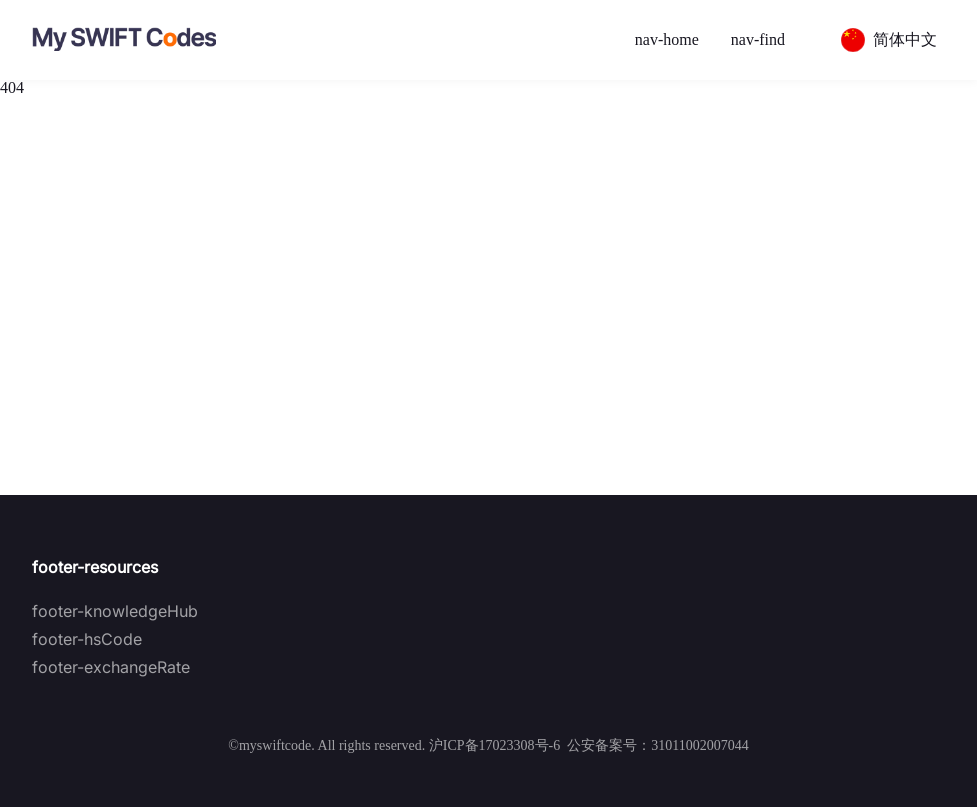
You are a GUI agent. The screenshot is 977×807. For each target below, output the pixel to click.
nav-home (667, 39)
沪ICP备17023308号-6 (494, 745)
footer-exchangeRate (111, 667)
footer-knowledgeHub (115, 611)
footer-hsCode (87, 639)
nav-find (758, 39)
